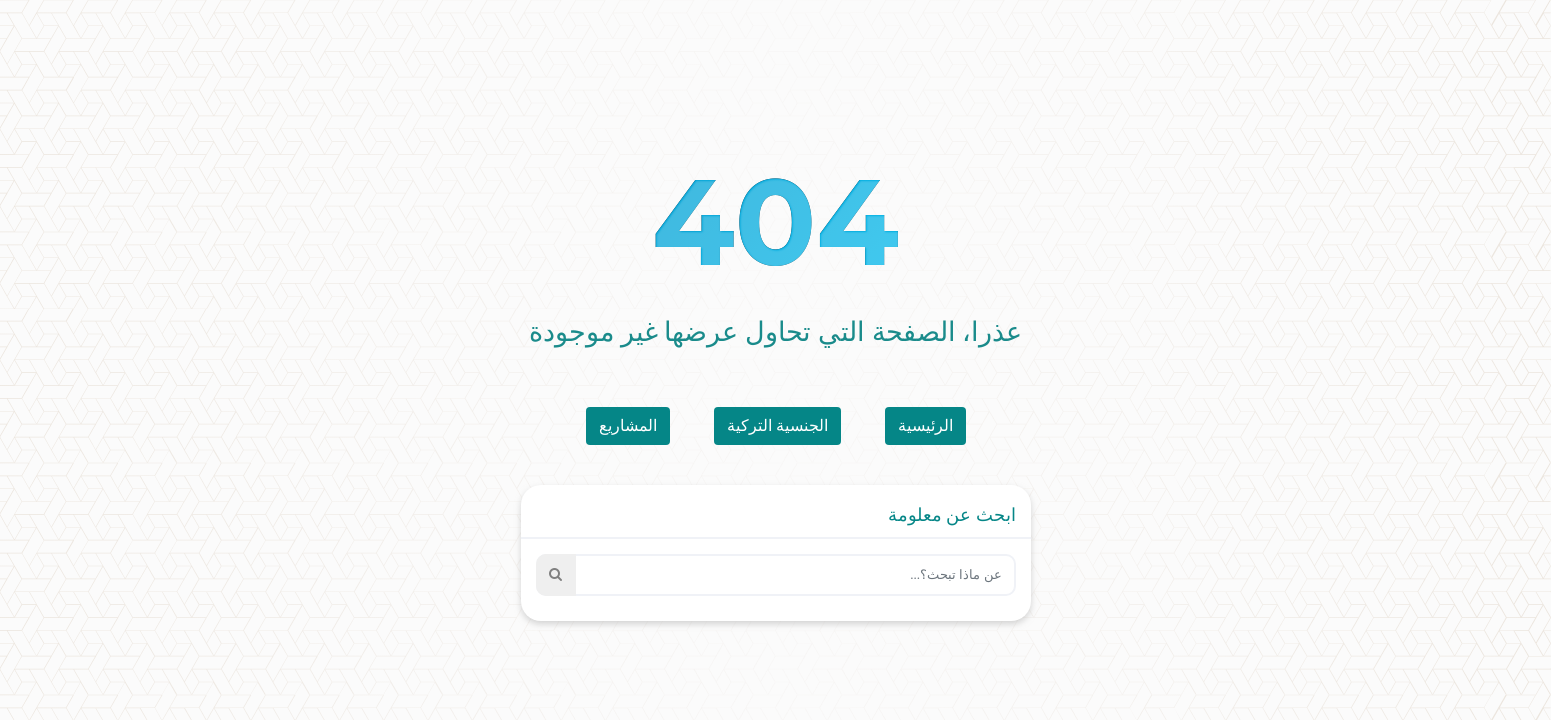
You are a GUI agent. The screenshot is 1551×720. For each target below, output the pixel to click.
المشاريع (628, 425)
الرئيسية (925, 425)
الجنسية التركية (777, 425)
